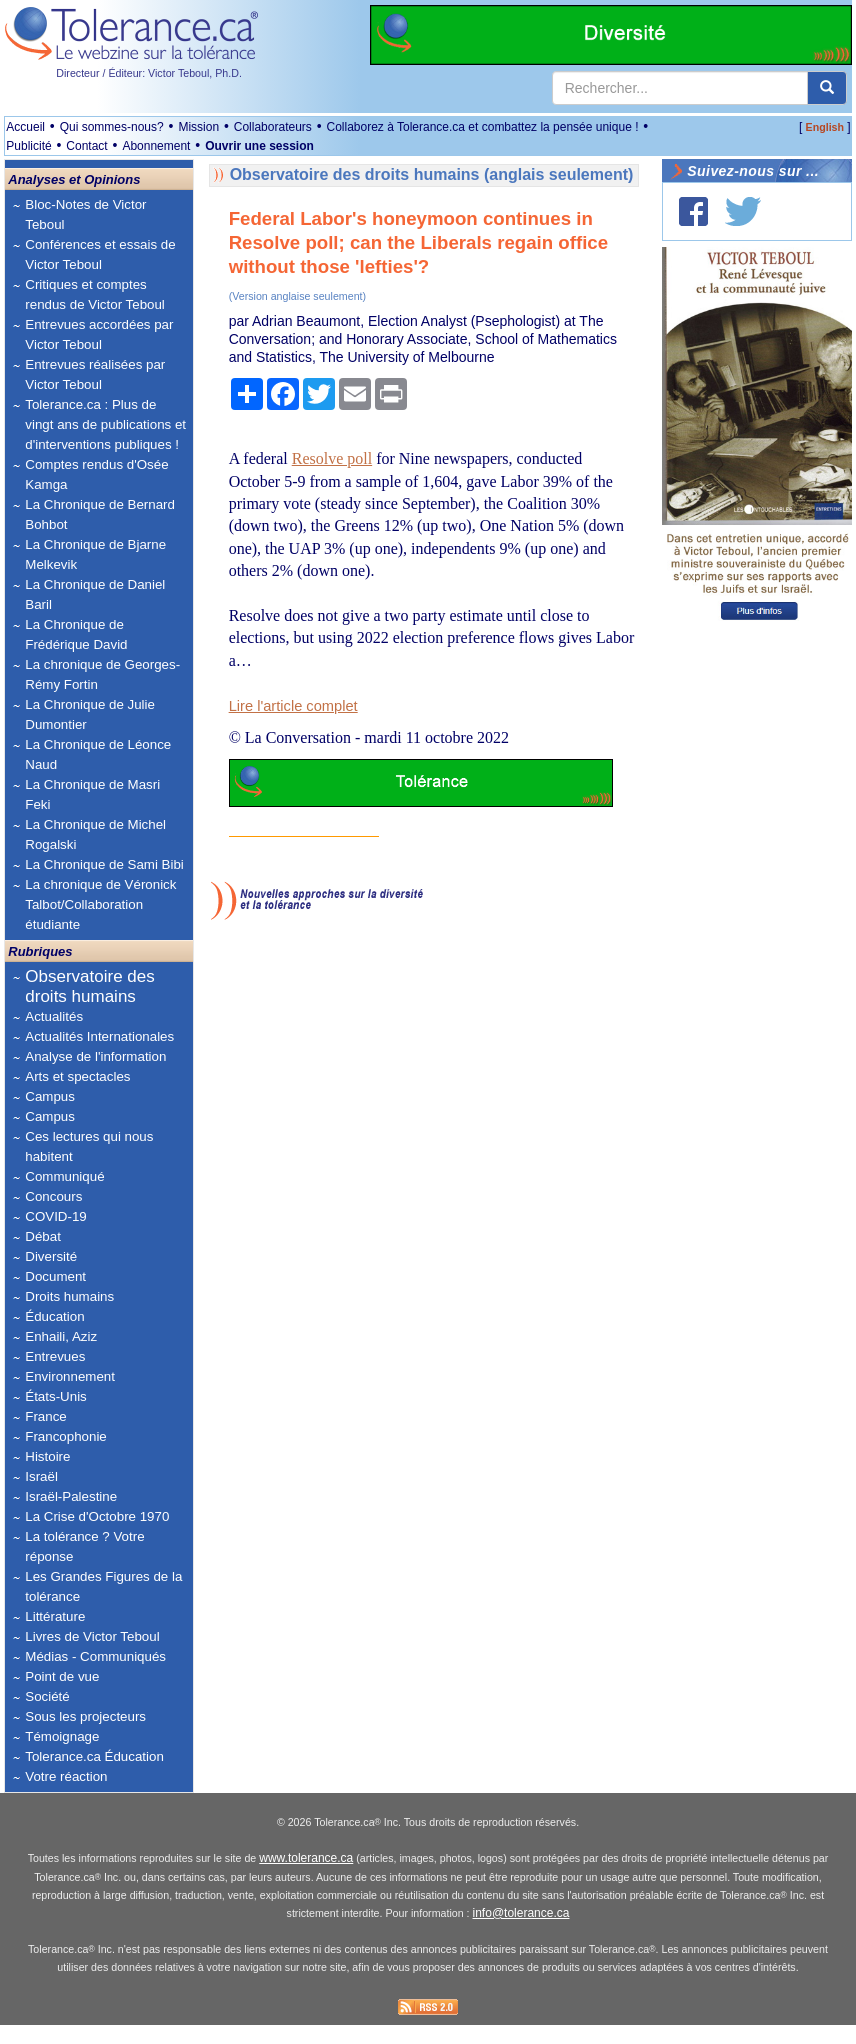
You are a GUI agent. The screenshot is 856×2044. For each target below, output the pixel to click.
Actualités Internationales (99, 1036)
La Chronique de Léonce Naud (98, 754)
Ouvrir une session (259, 146)
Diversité (51, 1256)
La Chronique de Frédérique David (76, 634)
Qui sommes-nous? (112, 127)
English (825, 127)
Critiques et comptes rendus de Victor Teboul (95, 294)
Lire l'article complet (293, 706)
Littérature (55, 1616)
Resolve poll (332, 458)
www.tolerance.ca (306, 1878)
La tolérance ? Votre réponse (84, 1546)
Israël (41, 1476)
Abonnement (156, 146)
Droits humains (69, 1296)
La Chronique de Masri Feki (92, 794)
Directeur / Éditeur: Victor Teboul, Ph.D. (149, 73)
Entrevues (55, 1356)
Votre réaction (66, 1776)
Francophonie (66, 1436)
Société (47, 1696)
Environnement (70, 1376)
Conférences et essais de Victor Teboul (100, 254)
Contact (86, 146)
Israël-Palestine (71, 1496)
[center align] (827, 88)
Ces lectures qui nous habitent (89, 1146)
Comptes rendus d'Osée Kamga (96, 474)
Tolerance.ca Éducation (94, 1756)
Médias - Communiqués (95, 1656)
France (45, 1416)
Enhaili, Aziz (61, 1336)
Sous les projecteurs (85, 1716)
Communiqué (64, 1176)
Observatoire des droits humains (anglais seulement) (432, 174)
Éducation (54, 1316)
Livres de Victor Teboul (92, 1636)
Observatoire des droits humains (89, 986)
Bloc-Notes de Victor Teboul (85, 214)
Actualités (54, 1016)
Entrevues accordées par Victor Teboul (99, 334)
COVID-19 (55, 1216)
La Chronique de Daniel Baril (95, 594)
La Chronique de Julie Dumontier (90, 714)
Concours (53, 1196)
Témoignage (62, 1736)
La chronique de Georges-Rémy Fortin (102, 674)
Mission (198, 127)
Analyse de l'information (95, 1056)
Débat (43, 1236)
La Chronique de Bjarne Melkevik (95, 554)
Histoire (47, 1456)
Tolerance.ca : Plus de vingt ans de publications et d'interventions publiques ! (105, 424)
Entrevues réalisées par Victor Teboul (95, 374)
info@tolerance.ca (521, 1933)
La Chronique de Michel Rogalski (95, 834)
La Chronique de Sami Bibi (104, 864)
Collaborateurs (273, 127)
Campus (50, 1096)
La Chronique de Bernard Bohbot (100, 514)
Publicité (28, 146)
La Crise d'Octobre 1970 (97, 1516)
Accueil (25, 127)
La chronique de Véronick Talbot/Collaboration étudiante (100, 904)
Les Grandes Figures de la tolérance (103, 1586)
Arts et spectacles (77, 1076)
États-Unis (55, 1396)
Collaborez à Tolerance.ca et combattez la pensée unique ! (483, 127)
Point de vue (62, 1676)
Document (55, 1276)
